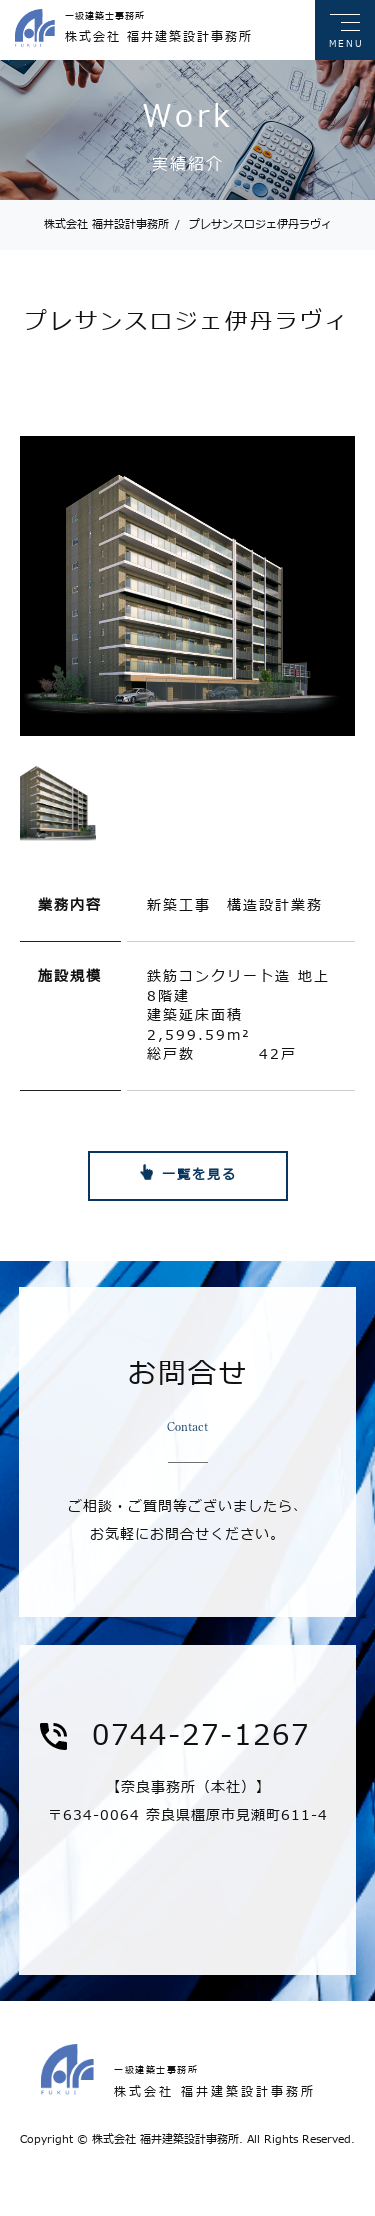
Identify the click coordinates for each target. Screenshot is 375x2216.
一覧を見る (199, 1175)
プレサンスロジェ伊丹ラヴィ (253, 224)
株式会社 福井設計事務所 (106, 224)
